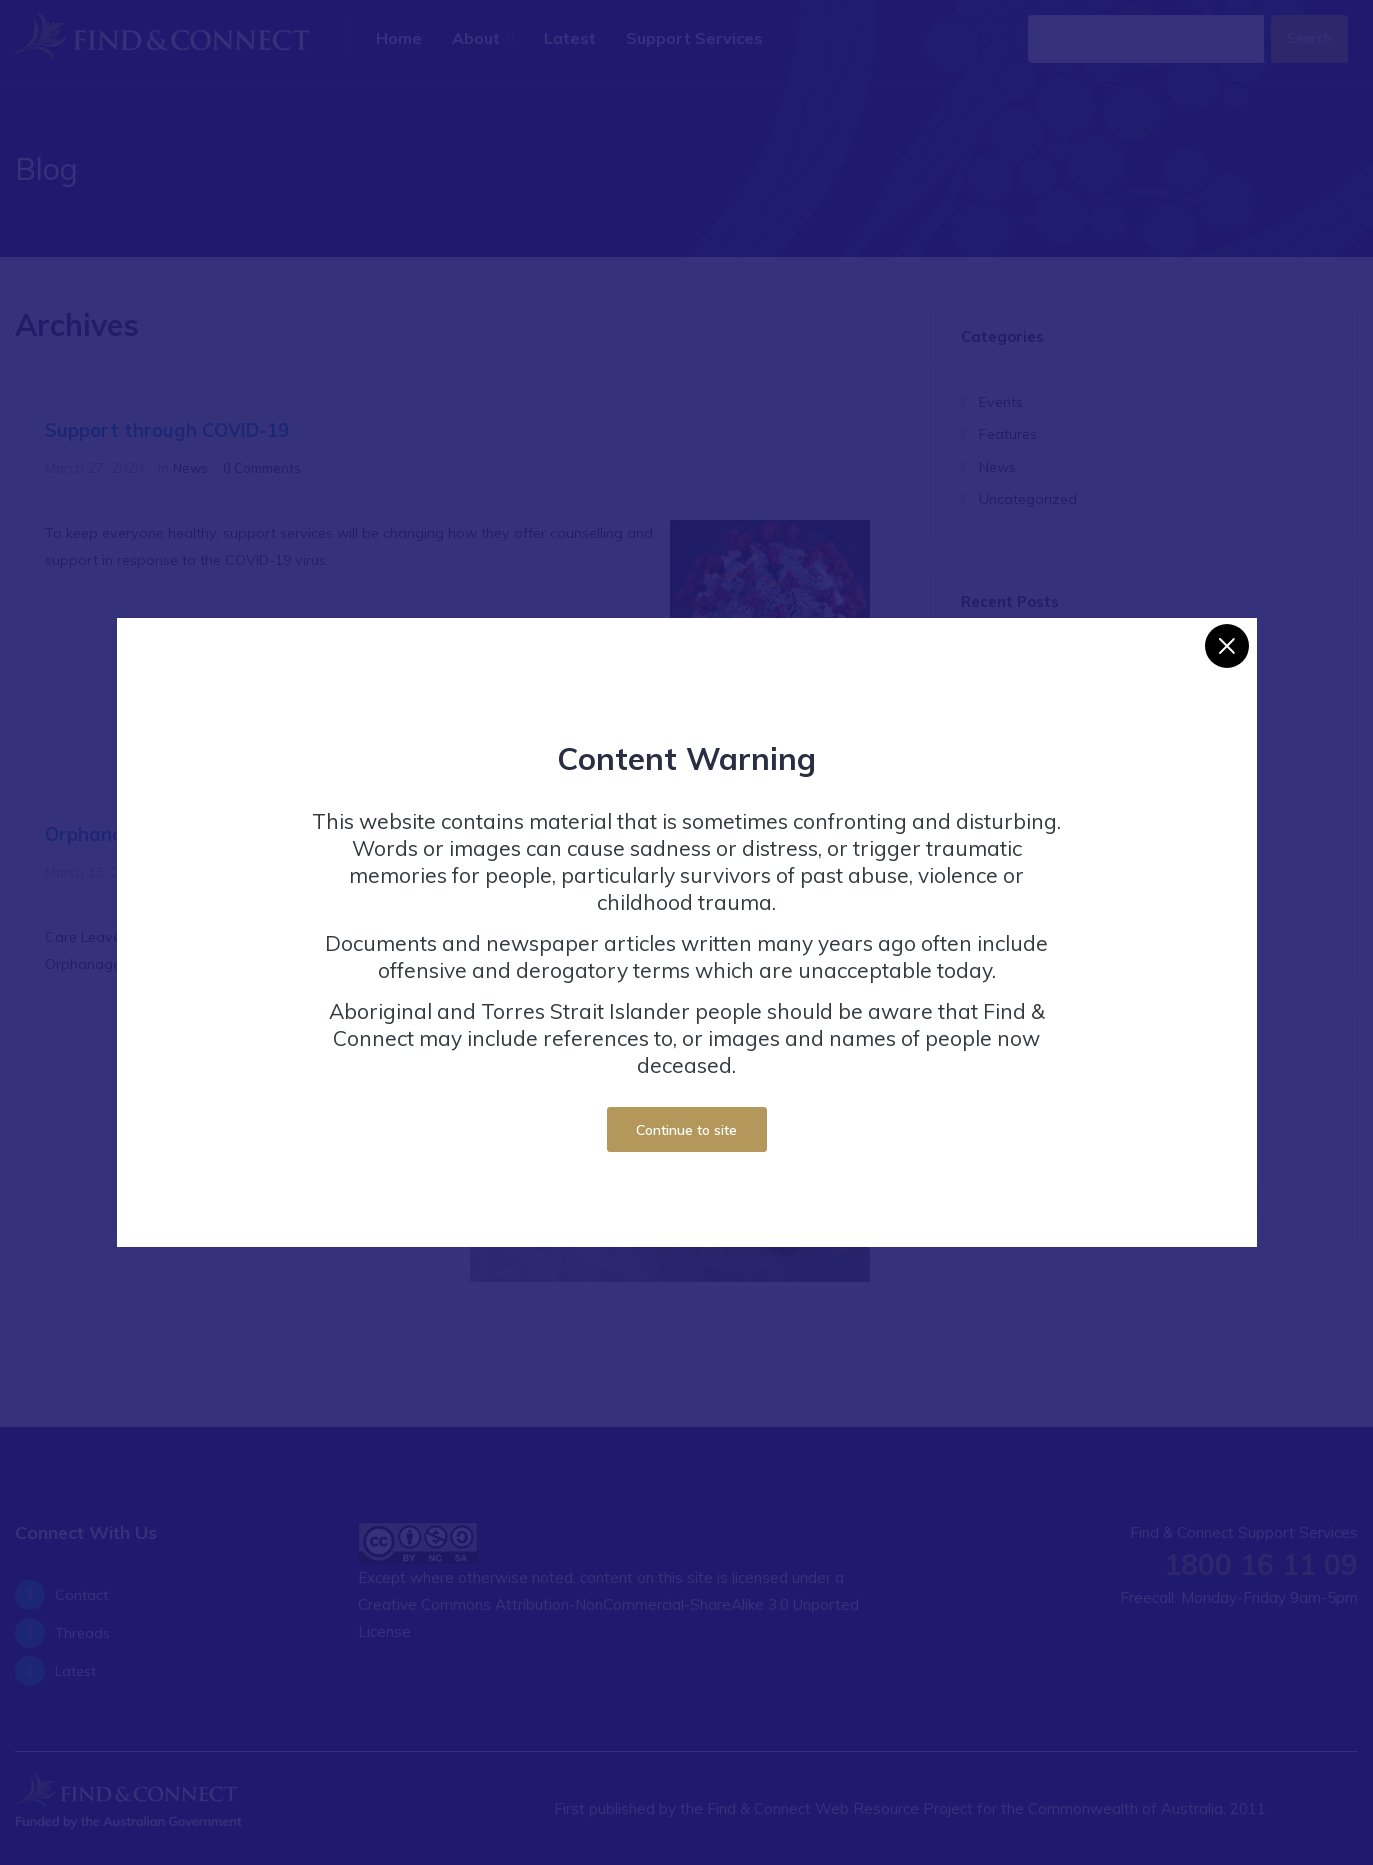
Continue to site (686, 1118)
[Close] (1227, 636)
